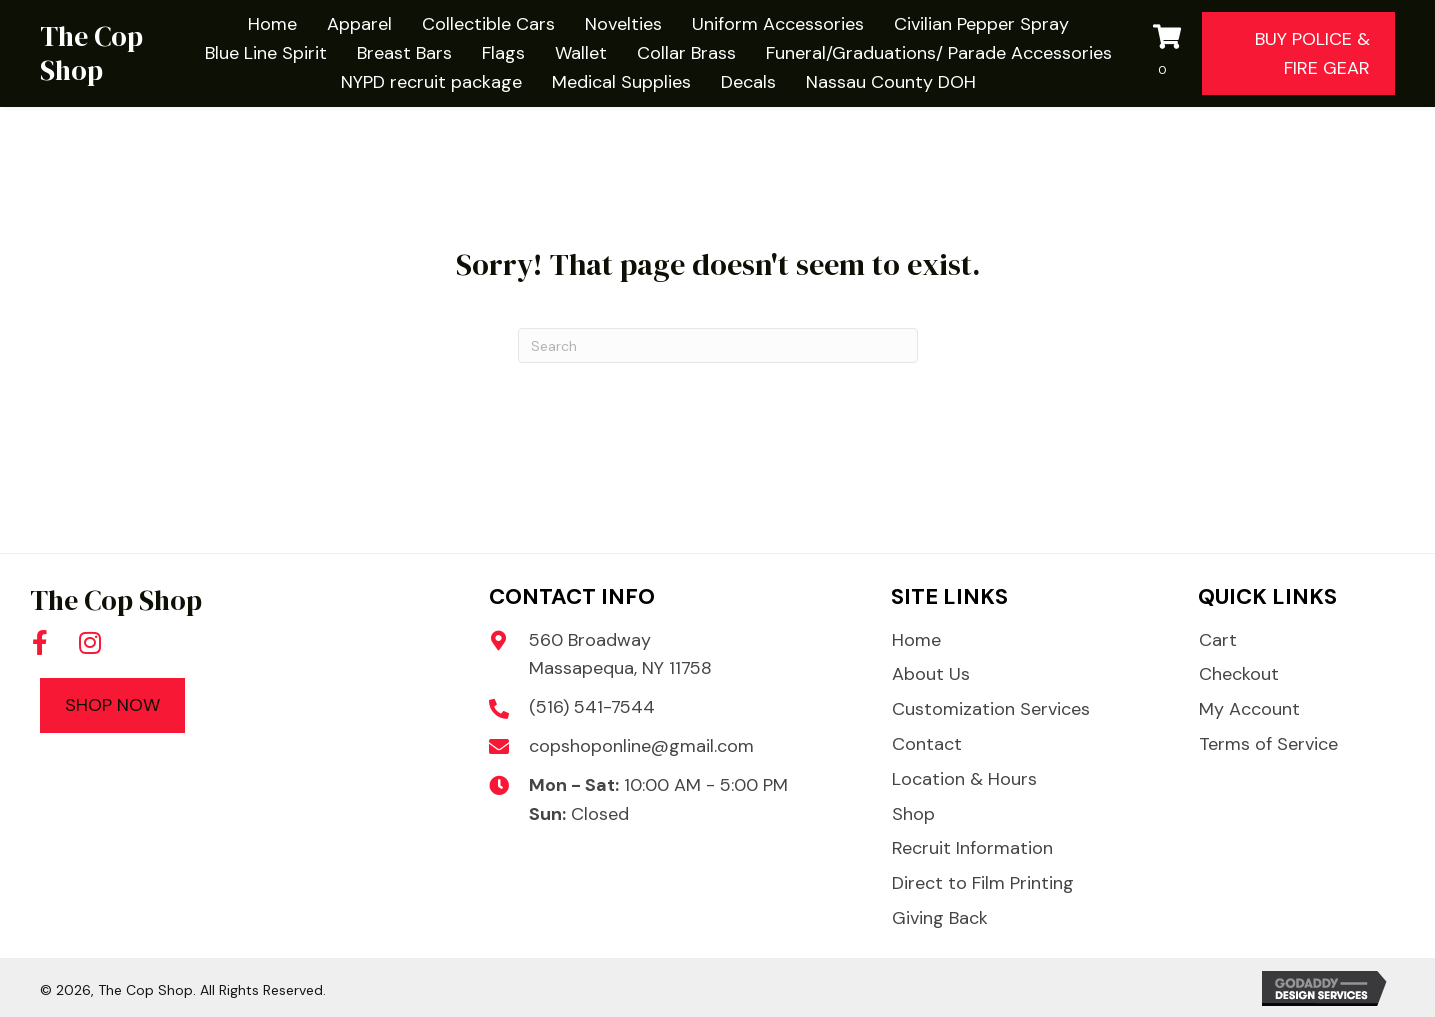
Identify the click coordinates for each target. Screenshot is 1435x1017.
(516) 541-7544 (592, 707)
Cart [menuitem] (1218, 640)
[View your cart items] (1173, 54)
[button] (40, 643)
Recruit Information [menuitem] (972, 848)
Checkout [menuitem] (1239, 674)
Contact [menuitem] (927, 744)
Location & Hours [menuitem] (964, 779)
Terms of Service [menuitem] (1268, 744)
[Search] (718, 345)
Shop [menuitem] (913, 814)
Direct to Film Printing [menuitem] (983, 883)
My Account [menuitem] (1249, 709)
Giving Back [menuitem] (940, 918)
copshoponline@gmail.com (641, 746)
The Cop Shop (91, 53)
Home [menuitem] (916, 640)
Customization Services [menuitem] (991, 709)
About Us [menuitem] (931, 674)
